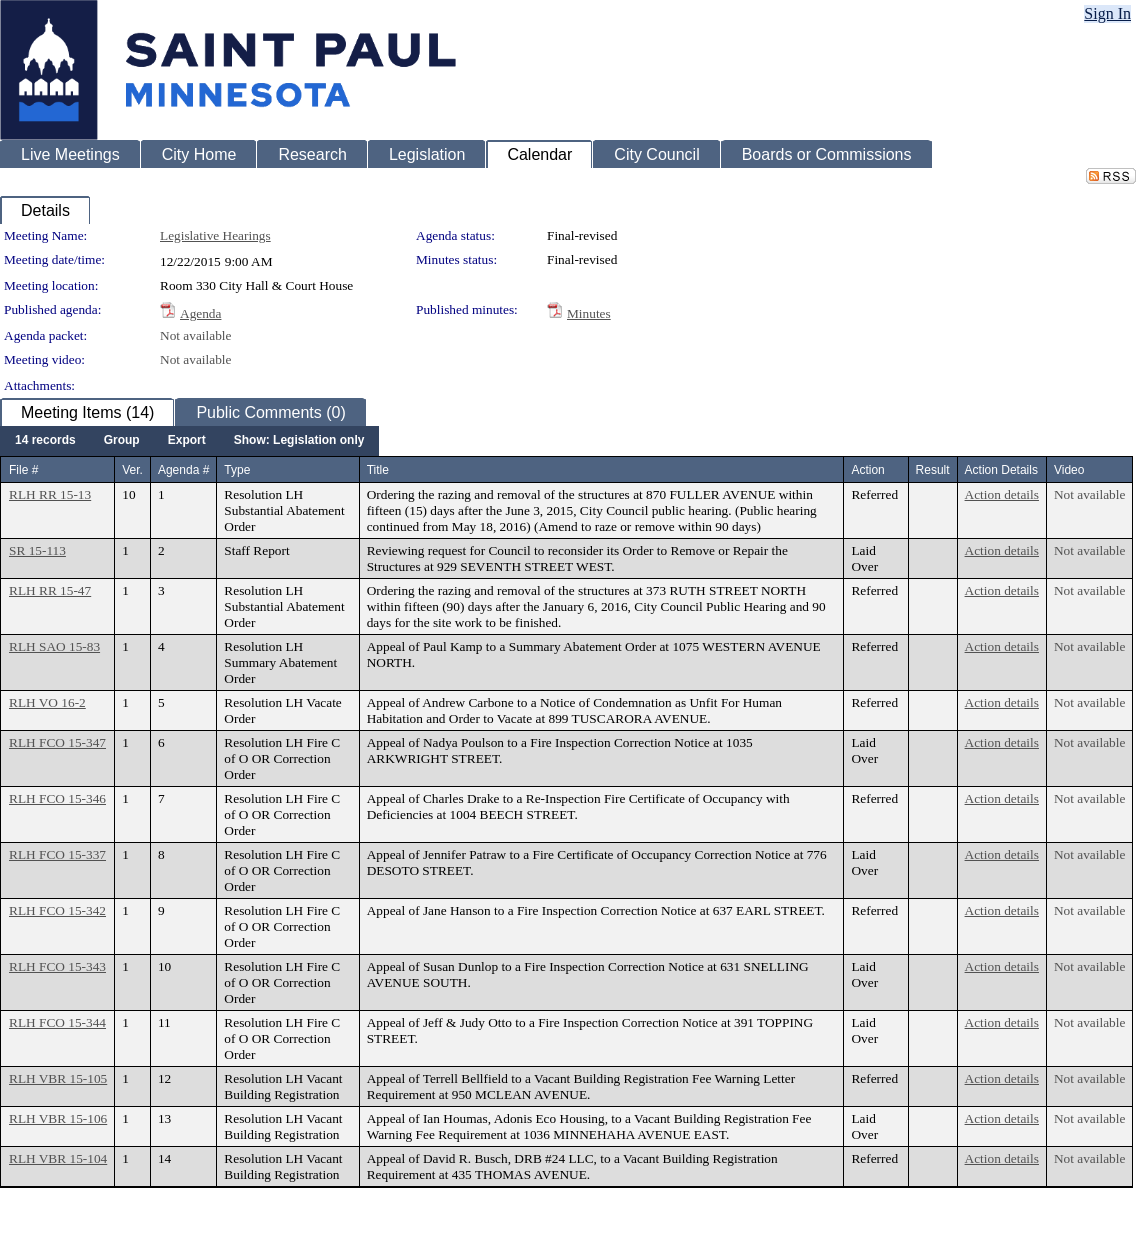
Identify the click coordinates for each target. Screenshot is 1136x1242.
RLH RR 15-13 (50, 494)
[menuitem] (45, 441)
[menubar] (189, 441)
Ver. (132, 470)
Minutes (589, 313)
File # (23, 470)
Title (378, 470)
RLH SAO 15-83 (54, 646)
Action (867, 470)
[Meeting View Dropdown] (299, 441)
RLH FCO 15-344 (57, 1022)
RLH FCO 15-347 (57, 742)
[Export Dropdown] (187, 441)
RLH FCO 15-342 (57, 910)
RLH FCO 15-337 (57, 854)
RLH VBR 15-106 (58, 1118)
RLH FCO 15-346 (57, 798)
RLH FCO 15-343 (57, 966)
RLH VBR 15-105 (58, 1078)
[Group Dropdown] (122, 441)
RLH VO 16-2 (47, 702)
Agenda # (183, 470)
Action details (1002, 494)
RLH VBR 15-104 (58, 1158)
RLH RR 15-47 (50, 590)
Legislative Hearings (215, 235)
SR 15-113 (37, 550)
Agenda (200, 313)
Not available (195, 335)
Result (933, 470)
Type (237, 470)
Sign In (1107, 13)
